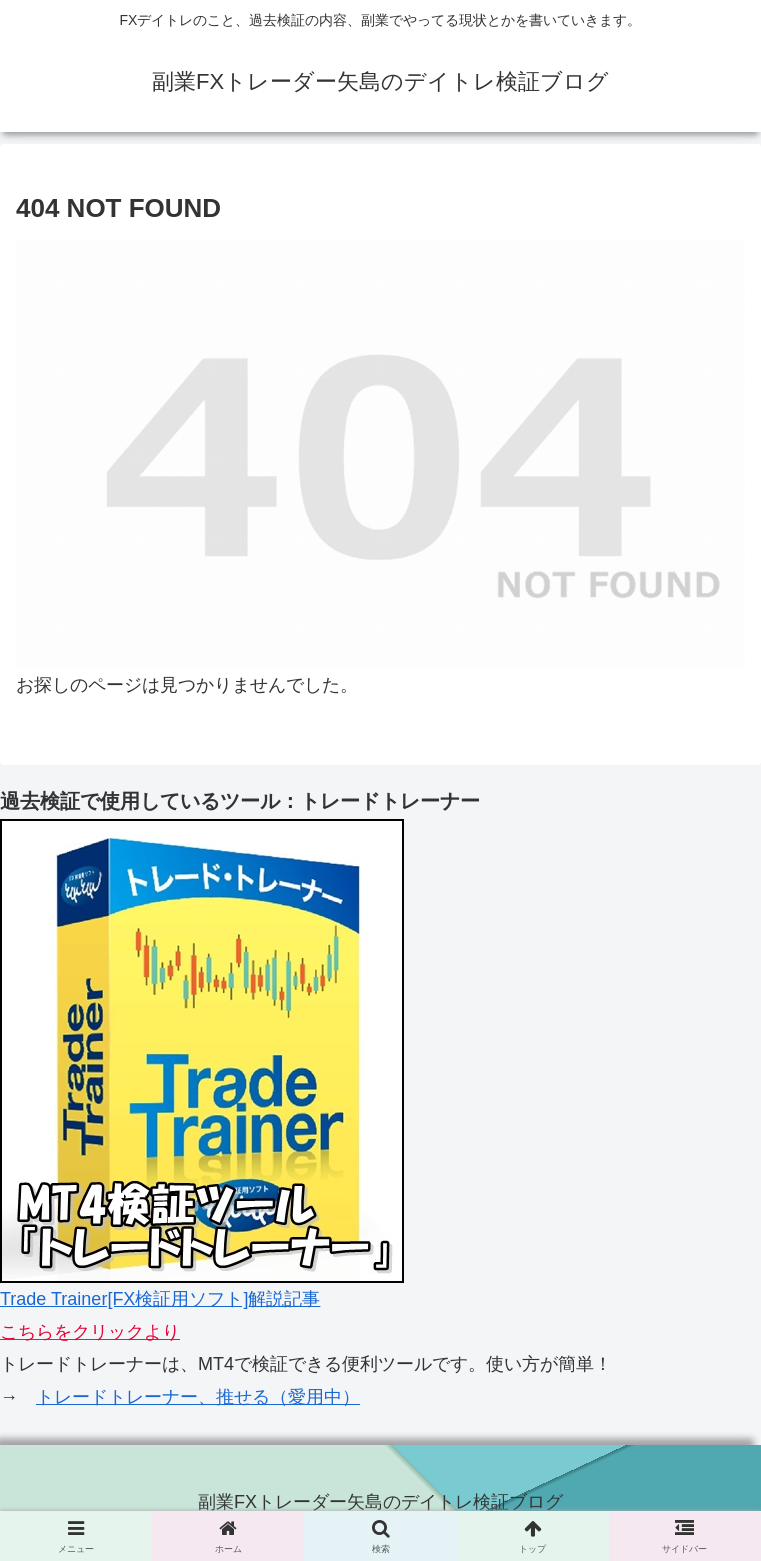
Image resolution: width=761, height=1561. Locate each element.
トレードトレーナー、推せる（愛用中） (198, 1397)
